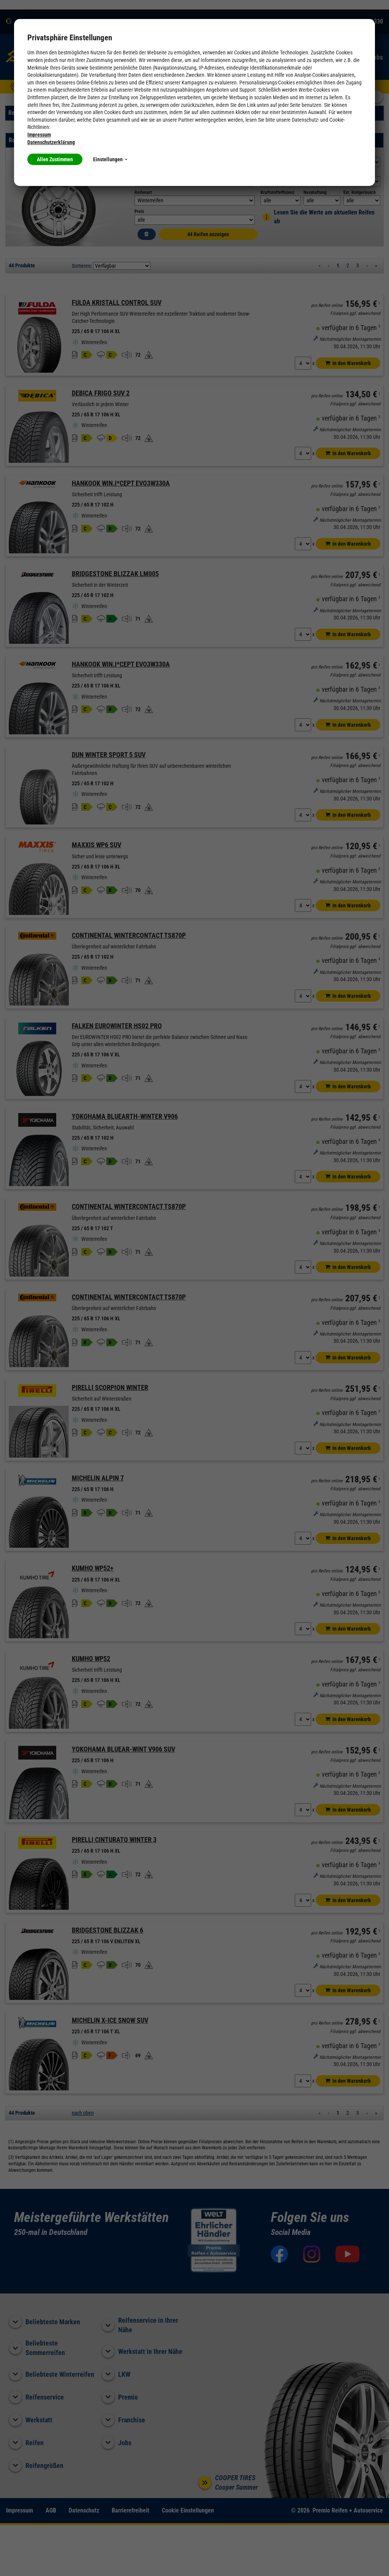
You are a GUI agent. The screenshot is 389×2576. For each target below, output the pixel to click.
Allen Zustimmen (55, 159)
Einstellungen (110, 159)
